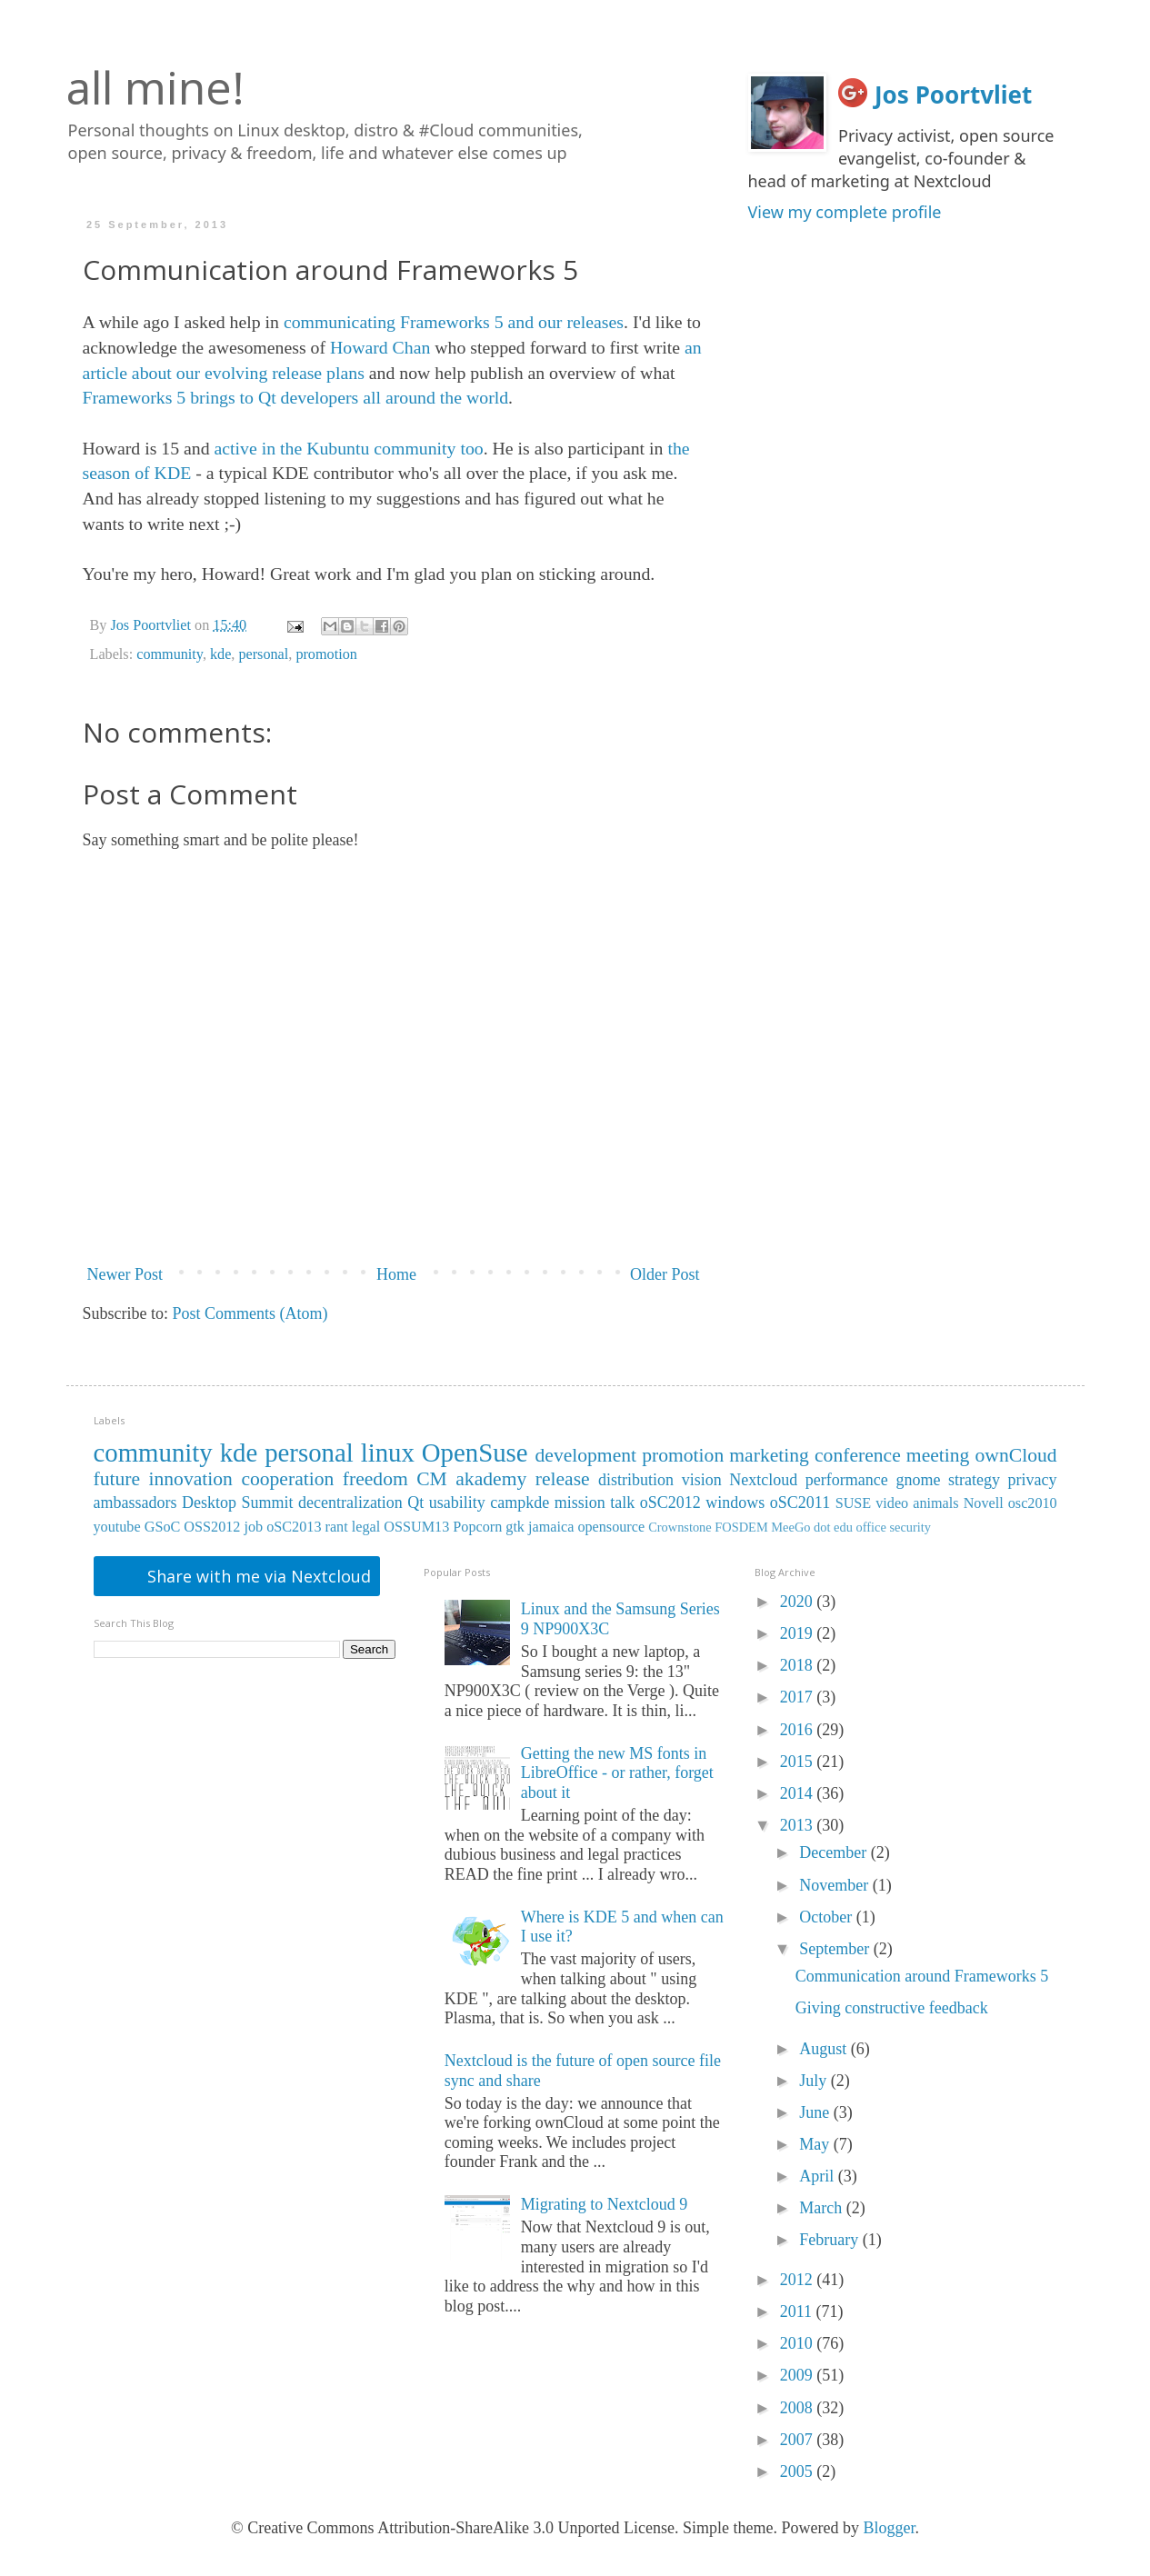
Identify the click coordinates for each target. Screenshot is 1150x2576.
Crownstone (680, 1527)
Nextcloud (763, 1480)
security (910, 1527)
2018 (798, 1665)
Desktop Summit (237, 1502)
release (562, 1479)
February (830, 2240)
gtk (515, 1527)
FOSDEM (741, 1527)
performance (846, 1480)
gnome (917, 1480)
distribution (636, 1480)
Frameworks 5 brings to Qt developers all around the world (296, 397)
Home (396, 1274)
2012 (798, 2280)
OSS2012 (212, 1527)
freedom (375, 1479)
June (816, 2112)
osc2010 (1032, 1503)
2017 (798, 1697)
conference (858, 1455)
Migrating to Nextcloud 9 (604, 2204)
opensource (611, 1527)
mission (580, 1502)
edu (843, 1527)
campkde (519, 1502)
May (816, 2144)
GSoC (163, 1527)
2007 (798, 2440)
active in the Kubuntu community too (349, 448)
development (586, 1455)
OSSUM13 (416, 1527)
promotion (325, 654)
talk (622, 1502)
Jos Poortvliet (953, 94)
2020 (798, 1602)
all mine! (155, 87)
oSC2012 (670, 1502)
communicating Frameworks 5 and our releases (454, 322)
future (117, 1479)
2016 (798, 1730)
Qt (415, 1502)
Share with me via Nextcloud (257, 1576)
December (834, 1852)
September (836, 1949)
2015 (798, 1761)
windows (735, 1502)
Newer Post (125, 1274)
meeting (938, 1455)
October (827, 1917)
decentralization (350, 1502)
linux (388, 1452)
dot (822, 1527)
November (835, 1885)
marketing (769, 1455)
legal (366, 1527)
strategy (974, 1480)
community (169, 654)
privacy (1032, 1480)
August (825, 2049)
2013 (798, 1825)
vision (702, 1480)
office (871, 1527)
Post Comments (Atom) (250, 1313)
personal (263, 654)
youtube (117, 1527)
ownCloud (1016, 1455)
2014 (798, 1793)
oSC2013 (293, 1527)
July (815, 2081)
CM (431, 1479)
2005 (798, 2471)
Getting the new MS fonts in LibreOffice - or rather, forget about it (617, 1773)
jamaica (551, 1527)
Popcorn (477, 1527)
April (818, 2176)
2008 (798, 2408)
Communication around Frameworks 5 (921, 1976)
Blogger (889, 2528)
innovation (191, 1479)
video (891, 1503)
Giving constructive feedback (891, 2008)
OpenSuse (475, 1452)
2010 (798, 2343)
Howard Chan (380, 347)
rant (336, 1527)
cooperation (287, 1479)
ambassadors (135, 1502)
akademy (490, 1479)
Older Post (665, 1274)
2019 (798, 1633)
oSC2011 (800, 1502)
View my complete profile (845, 212)
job (253, 1527)
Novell (984, 1503)
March (822, 2208)
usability (457, 1502)
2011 (798, 2311)
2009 (798, 2375)
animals (935, 1503)
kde (220, 654)
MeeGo (790, 1527)
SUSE (853, 1503)
